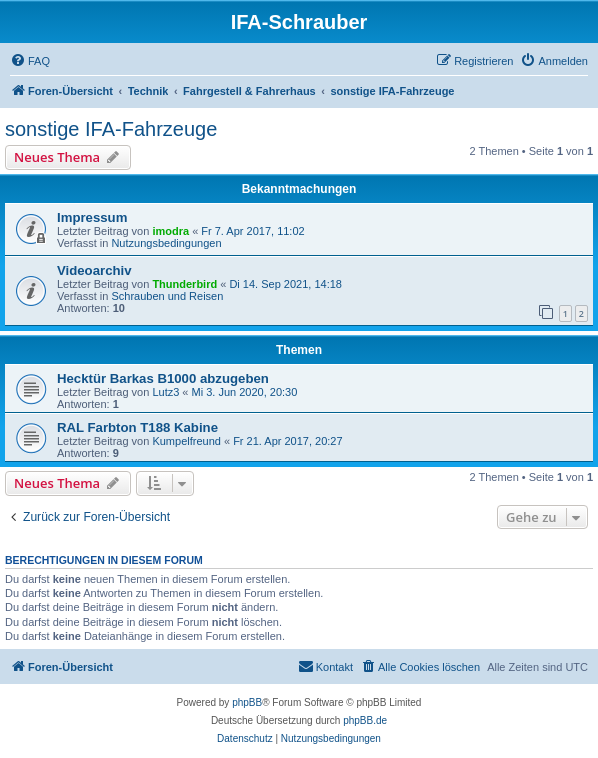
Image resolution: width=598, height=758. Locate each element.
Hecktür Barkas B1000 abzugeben (163, 378)
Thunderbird (184, 284)
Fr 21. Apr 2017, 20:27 (287, 441)
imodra (170, 231)
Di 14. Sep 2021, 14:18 (285, 284)
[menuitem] (30, 61)
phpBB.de (365, 720)
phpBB (247, 702)
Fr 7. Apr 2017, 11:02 (252, 231)
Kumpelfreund (186, 441)
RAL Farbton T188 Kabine (137, 427)
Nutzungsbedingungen (166, 243)
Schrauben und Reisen (167, 296)
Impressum (92, 217)
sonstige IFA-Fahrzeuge (111, 129)
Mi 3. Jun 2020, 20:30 (245, 392)
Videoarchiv (94, 270)
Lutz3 (165, 392)
